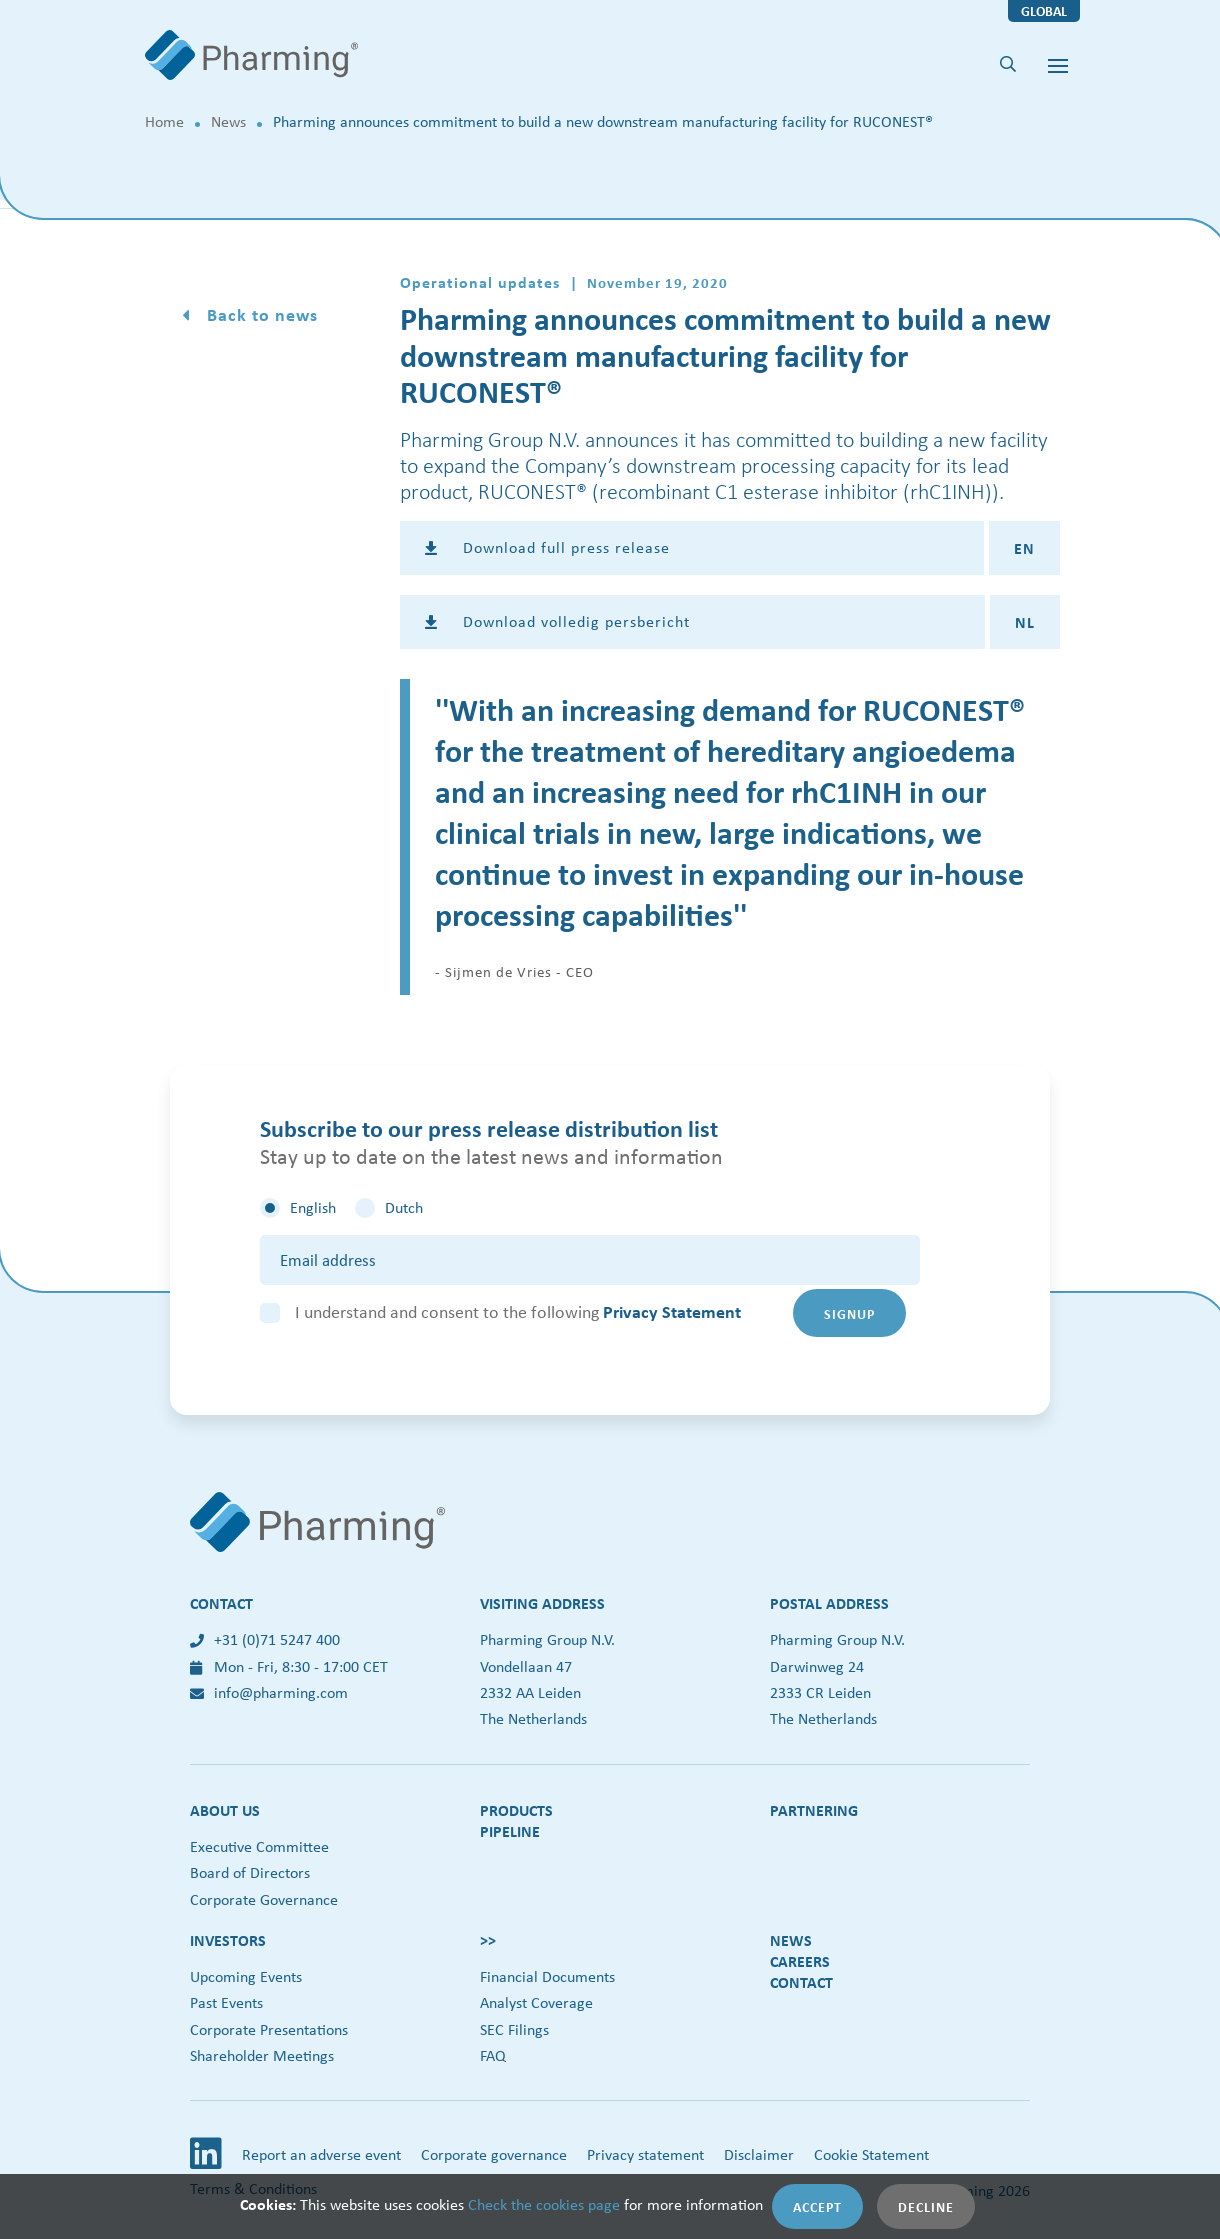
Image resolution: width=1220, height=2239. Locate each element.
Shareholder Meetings (262, 2055)
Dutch (404, 1207)
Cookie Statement (871, 2154)
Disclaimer (759, 2154)
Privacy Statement (672, 1311)
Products (516, 1810)
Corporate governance (494, 2154)
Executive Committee (259, 1846)
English (313, 1207)
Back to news (260, 314)
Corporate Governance (264, 1899)
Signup (849, 1313)
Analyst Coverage (536, 2002)
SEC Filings (514, 2029)
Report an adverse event (321, 2154)
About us (225, 1810)
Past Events (226, 2002)
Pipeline (510, 1831)
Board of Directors (250, 1872)
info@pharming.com (269, 1692)
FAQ (493, 2055)
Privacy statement (645, 2154)
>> (488, 1940)
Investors (228, 1940)
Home (164, 121)
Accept (817, 2206)
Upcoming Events (246, 1976)
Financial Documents (547, 1976)
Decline (926, 2206)
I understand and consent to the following (518, 1312)
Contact (801, 1982)
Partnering (814, 1810)
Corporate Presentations (269, 2029)
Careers (800, 1961)
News (228, 121)
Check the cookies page (544, 2204)
